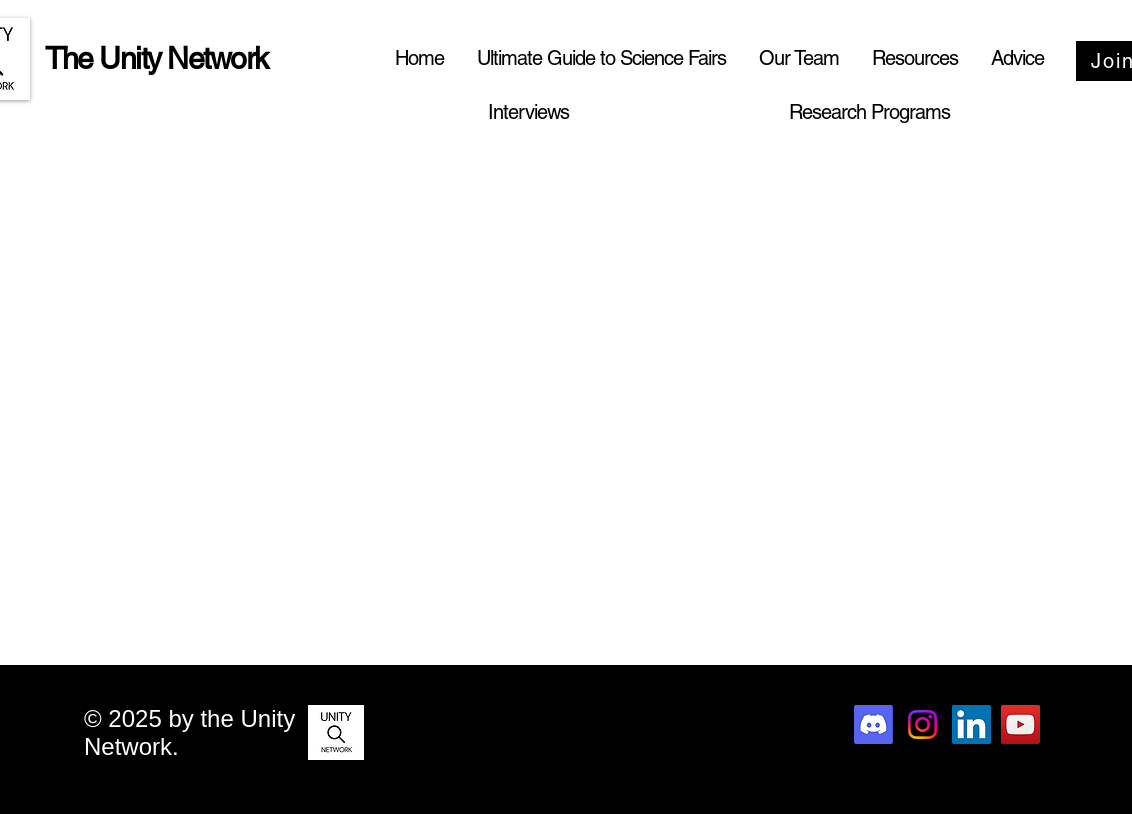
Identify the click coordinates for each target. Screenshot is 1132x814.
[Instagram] (922, 724)
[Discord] (873, 724)
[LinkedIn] (971, 724)
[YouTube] (1020, 724)
